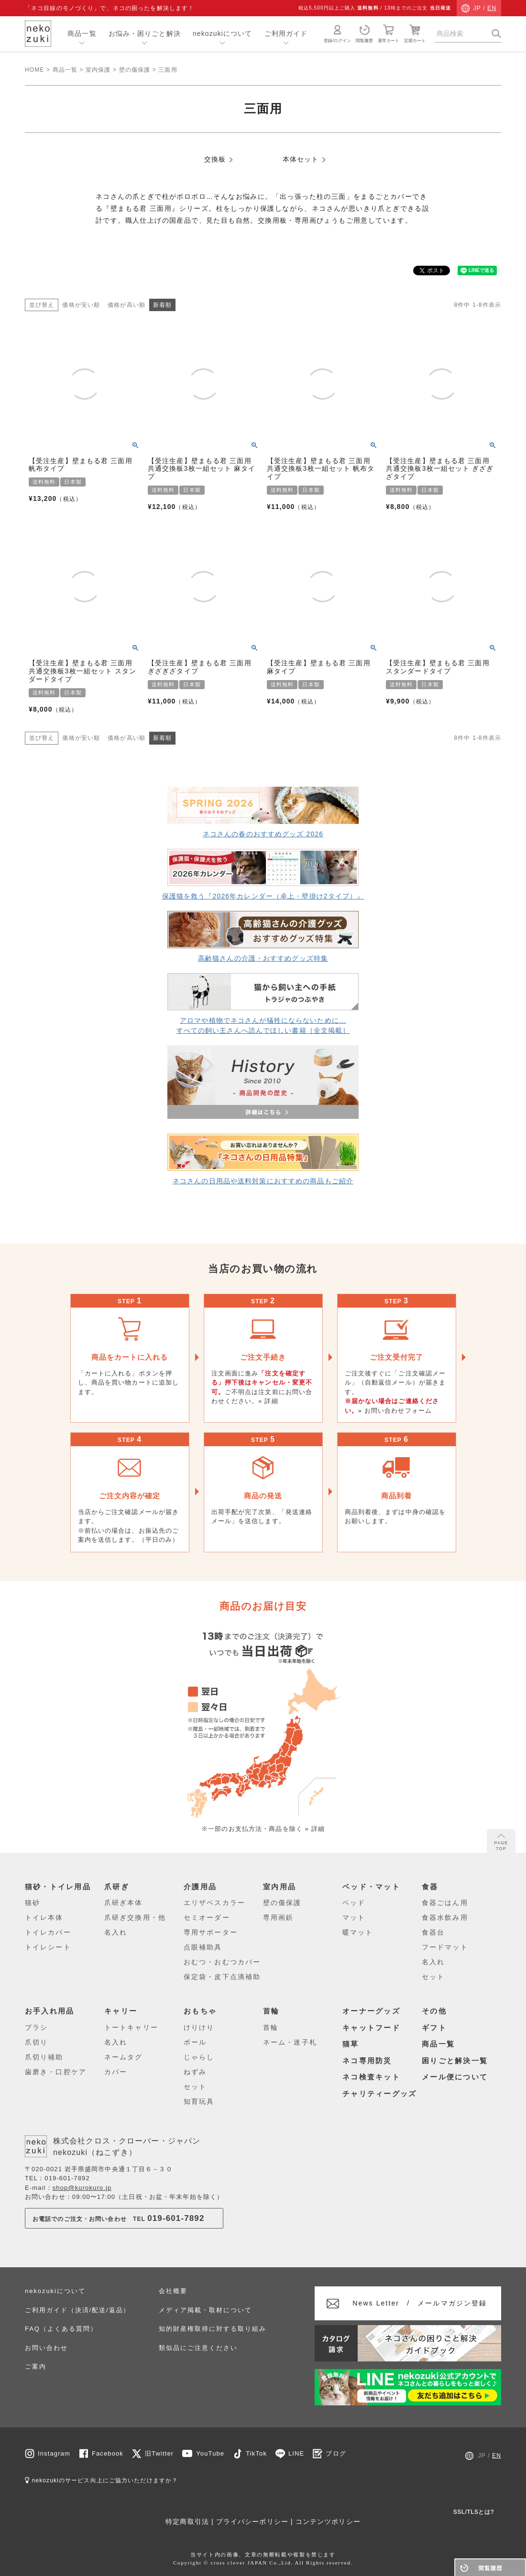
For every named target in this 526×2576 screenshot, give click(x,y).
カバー (115, 2072)
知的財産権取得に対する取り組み (212, 2328)
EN (491, 8)
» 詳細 (268, 1401)
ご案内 (35, 2366)
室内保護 (98, 69)
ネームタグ (123, 2057)
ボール (195, 2042)
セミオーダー (207, 1917)
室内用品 (279, 1887)
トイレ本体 (44, 1917)
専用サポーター (211, 1932)
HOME (34, 69)
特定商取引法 (187, 2521)
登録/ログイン (337, 33)
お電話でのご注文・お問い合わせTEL (119, 2218)
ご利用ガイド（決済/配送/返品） (77, 2310)
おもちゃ (200, 2011)
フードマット (445, 1947)
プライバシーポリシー (252, 2521)
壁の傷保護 (135, 69)
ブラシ (36, 2027)
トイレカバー (48, 1932)
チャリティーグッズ (379, 2093)
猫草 (350, 2044)
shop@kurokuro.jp (82, 2187)
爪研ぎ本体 (123, 1902)
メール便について (455, 2077)
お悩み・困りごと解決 (145, 33)
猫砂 (32, 1902)
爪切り (36, 2042)
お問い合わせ (46, 2347)
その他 (434, 2011)
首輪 (271, 2011)
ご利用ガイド (286, 33)
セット (433, 1977)
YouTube (210, 2453)
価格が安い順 (81, 305)
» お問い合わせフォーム (395, 1410)
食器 (430, 1887)
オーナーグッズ (371, 2011)
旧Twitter (159, 2453)
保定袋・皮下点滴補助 (222, 1977)
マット (353, 1917)
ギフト (434, 2028)
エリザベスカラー (214, 1902)
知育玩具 (199, 2101)
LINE (296, 2453)
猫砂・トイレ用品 (58, 1887)
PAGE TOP (501, 1842)
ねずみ (195, 2072)
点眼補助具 (203, 1947)
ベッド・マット (371, 1887)
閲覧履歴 (364, 33)
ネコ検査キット (371, 2077)
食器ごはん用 (445, 1902)
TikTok (256, 2453)
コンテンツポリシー (328, 2521)
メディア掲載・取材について (205, 2310)
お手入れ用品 (50, 2011)
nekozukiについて (222, 33)
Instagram (54, 2453)
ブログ (336, 2453)
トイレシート (48, 1947)
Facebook (107, 2453)
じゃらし (199, 2057)
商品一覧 (81, 33)
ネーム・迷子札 (290, 2042)
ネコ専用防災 (367, 2060)
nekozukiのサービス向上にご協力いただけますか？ (101, 2480)
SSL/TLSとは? (473, 2512)
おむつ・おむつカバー (222, 1962)
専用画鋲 (278, 1917)
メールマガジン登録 (420, 2303)
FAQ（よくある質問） (61, 2328)
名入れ (115, 1932)
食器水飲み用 (445, 1917)
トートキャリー (131, 2027)
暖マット (357, 1932)
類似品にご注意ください (198, 2347)
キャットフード (371, 2028)
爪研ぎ (116, 1887)
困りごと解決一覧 (455, 2060)
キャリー (120, 2011)
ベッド (353, 1902)
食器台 (433, 1932)
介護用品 (200, 1887)
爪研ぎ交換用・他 (135, 1917)
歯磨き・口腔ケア (56, 2072)
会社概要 (173, 2291)
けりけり (199, 2027)
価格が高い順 (126, 305)
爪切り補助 (44, 2057)
